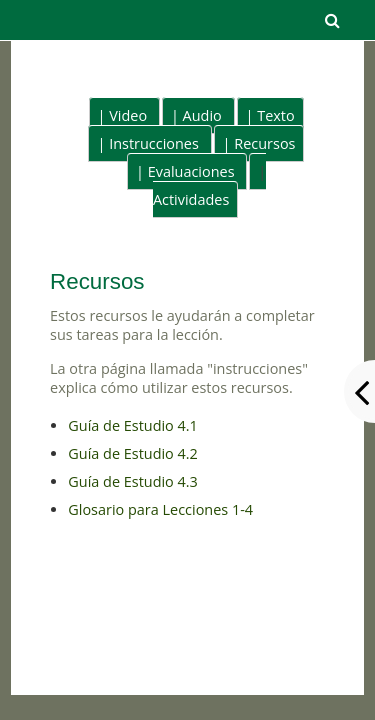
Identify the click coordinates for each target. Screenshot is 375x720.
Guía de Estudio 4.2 (133, 453)
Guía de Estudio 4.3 (133, 481)
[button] (332, 20)
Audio (202, 115)
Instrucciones (154, 143)
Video (128, 115)
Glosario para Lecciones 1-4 (160, 509)
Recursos (264, 143)
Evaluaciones (191, 171)
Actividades (191, 199)
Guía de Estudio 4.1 (133, 425)
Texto (275, 115)
